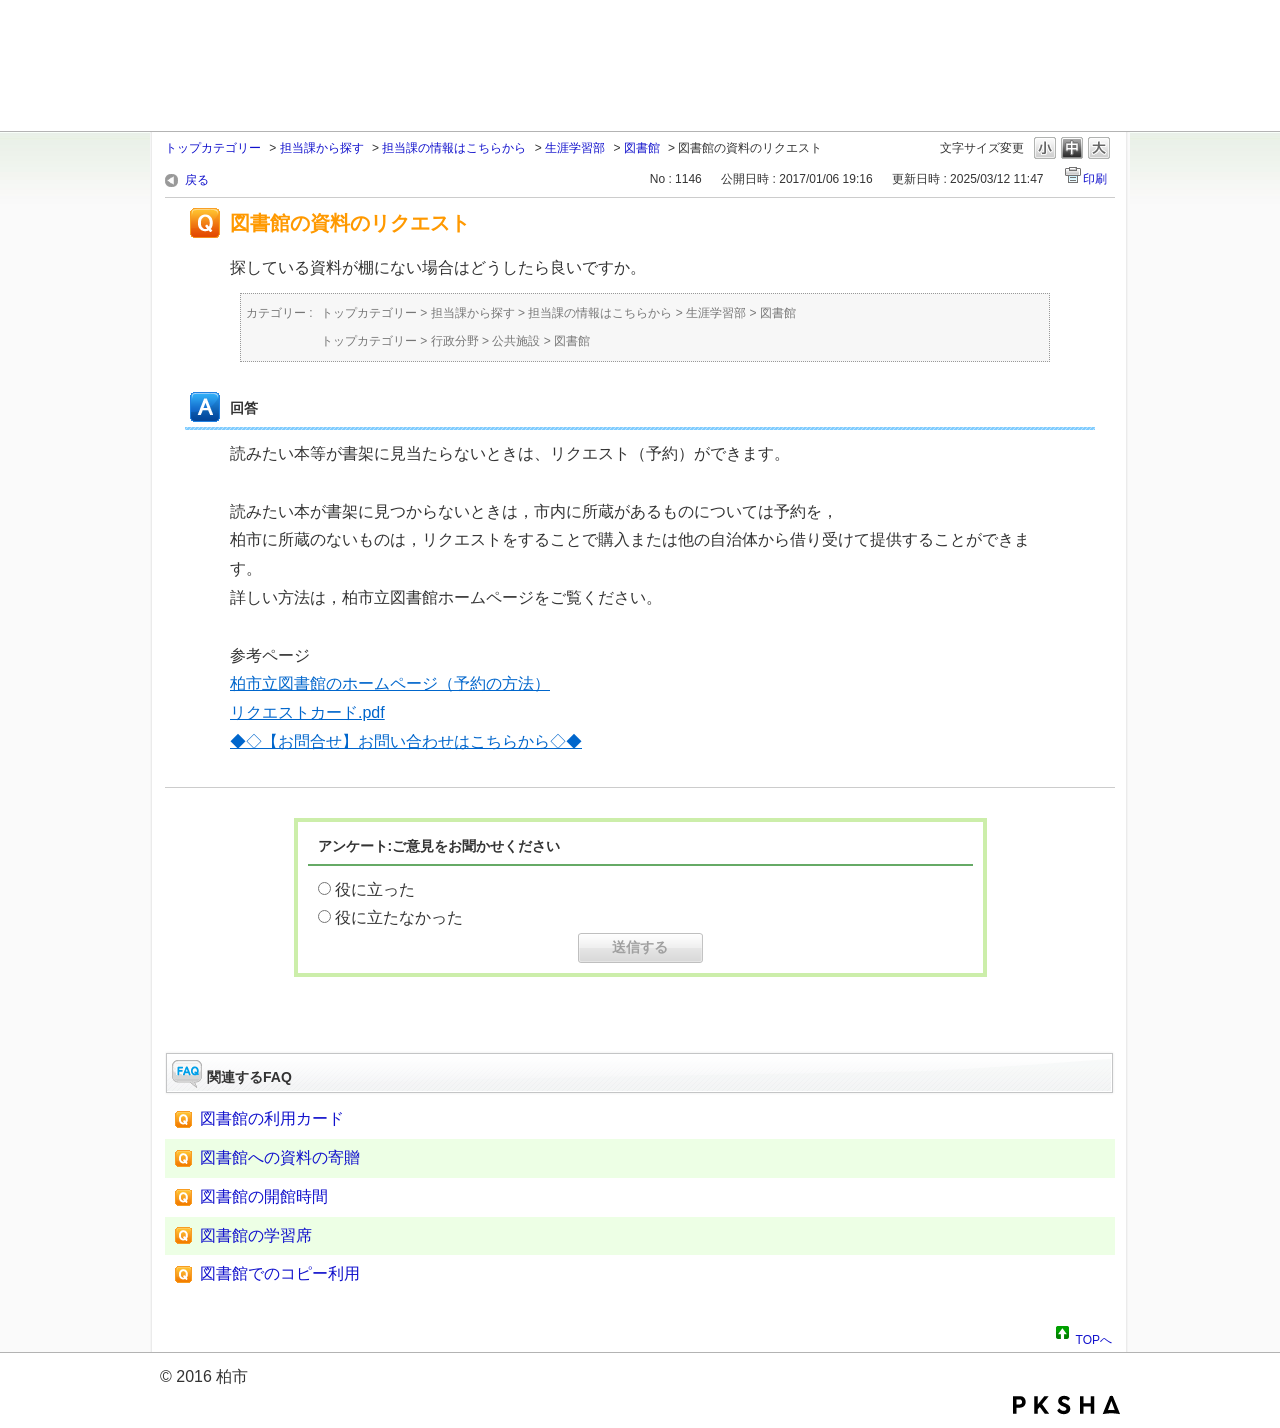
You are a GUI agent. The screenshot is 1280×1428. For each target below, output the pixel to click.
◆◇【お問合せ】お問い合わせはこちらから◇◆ (406, 741)
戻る (197, 180)
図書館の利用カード (272, 1118)
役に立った (375, 889)
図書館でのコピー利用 (280, 1273)
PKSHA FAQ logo (1066, 1405)
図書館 (642, 148)
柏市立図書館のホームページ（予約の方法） (390, 683)
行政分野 (455, 341)
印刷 (1095, 179)
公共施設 (516, 341)
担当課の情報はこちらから (454, 148)
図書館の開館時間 (264, 1196)
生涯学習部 (575, 148)
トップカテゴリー (213, 148)
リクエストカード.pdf (307, 712)
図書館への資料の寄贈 (280, 1157)
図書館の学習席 (256, 1235)
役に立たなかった (399, 917)
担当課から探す (322, 148)
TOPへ (1094, 1337)
